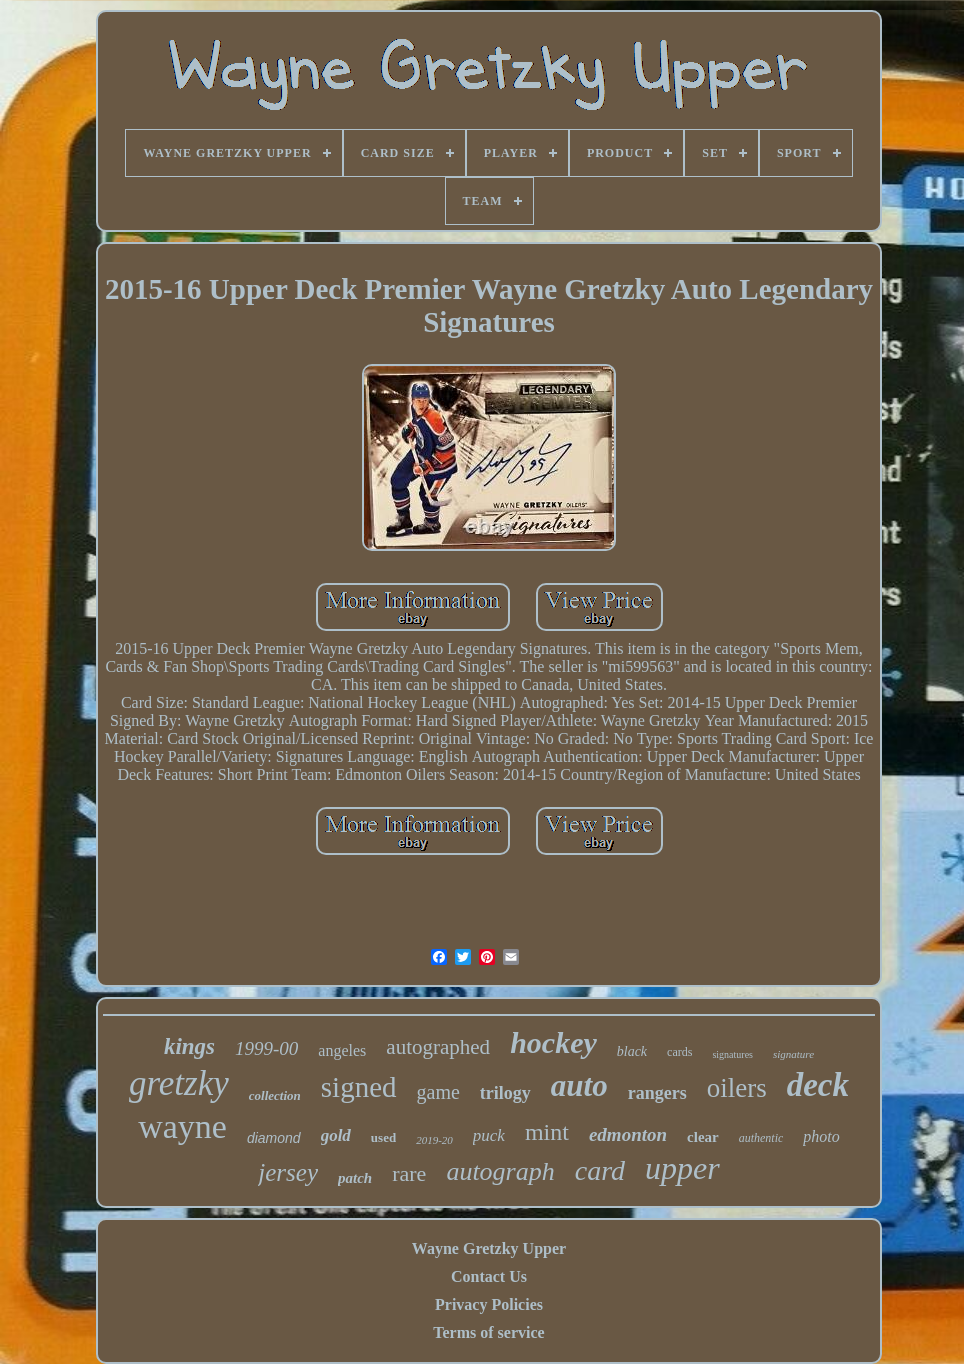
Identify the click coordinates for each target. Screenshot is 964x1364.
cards (679, 1052)
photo (821, 1136)
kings (189, 1046)
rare (409, 1173)
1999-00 (266, 1048)
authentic (761, 1138)
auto (579, 1085)
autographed (438, 1047)
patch (355, 1178)
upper (682, 1168)
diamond (274, 1138)
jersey (288, 1172)
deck (818, 1085)
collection (275, 1095)
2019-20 (434, 1140)
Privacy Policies (489, 1304)
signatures (732, 1054)
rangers (657, 1093)
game (438, 1092)
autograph (500, 1171)
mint (547, 1132)
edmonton (628, 1134)
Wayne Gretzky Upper (489, 1248)
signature (793, 1054)
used (383, 1137)
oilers (737, 1088)
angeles (342, 1050)
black (632, 1051)
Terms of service (488, 1332)
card (600, 1170)
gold (336, 1135)
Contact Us (489, 1276)
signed (359, 1087)
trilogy (505, 1093)
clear (703, 1137)
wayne (182, 1126)
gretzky (179, 1083)
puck (489, 1135)
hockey (553, 1042)
